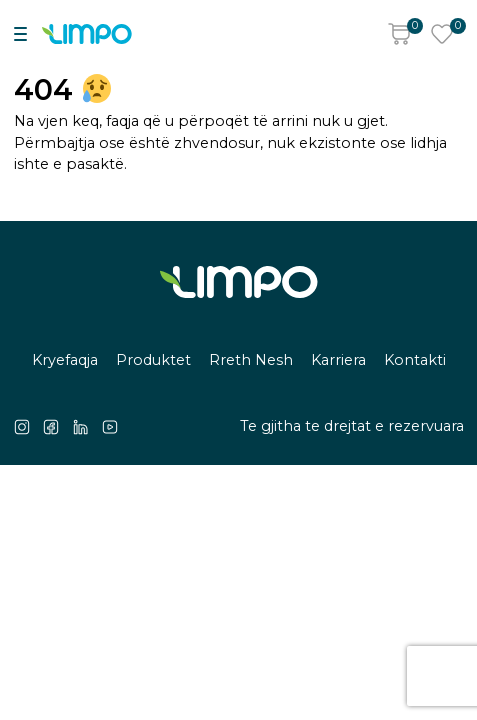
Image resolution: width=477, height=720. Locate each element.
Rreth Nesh (251, 360)
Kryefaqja (65, 360)
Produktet (153, 360)
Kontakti (415, 360)
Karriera (338, 360)
